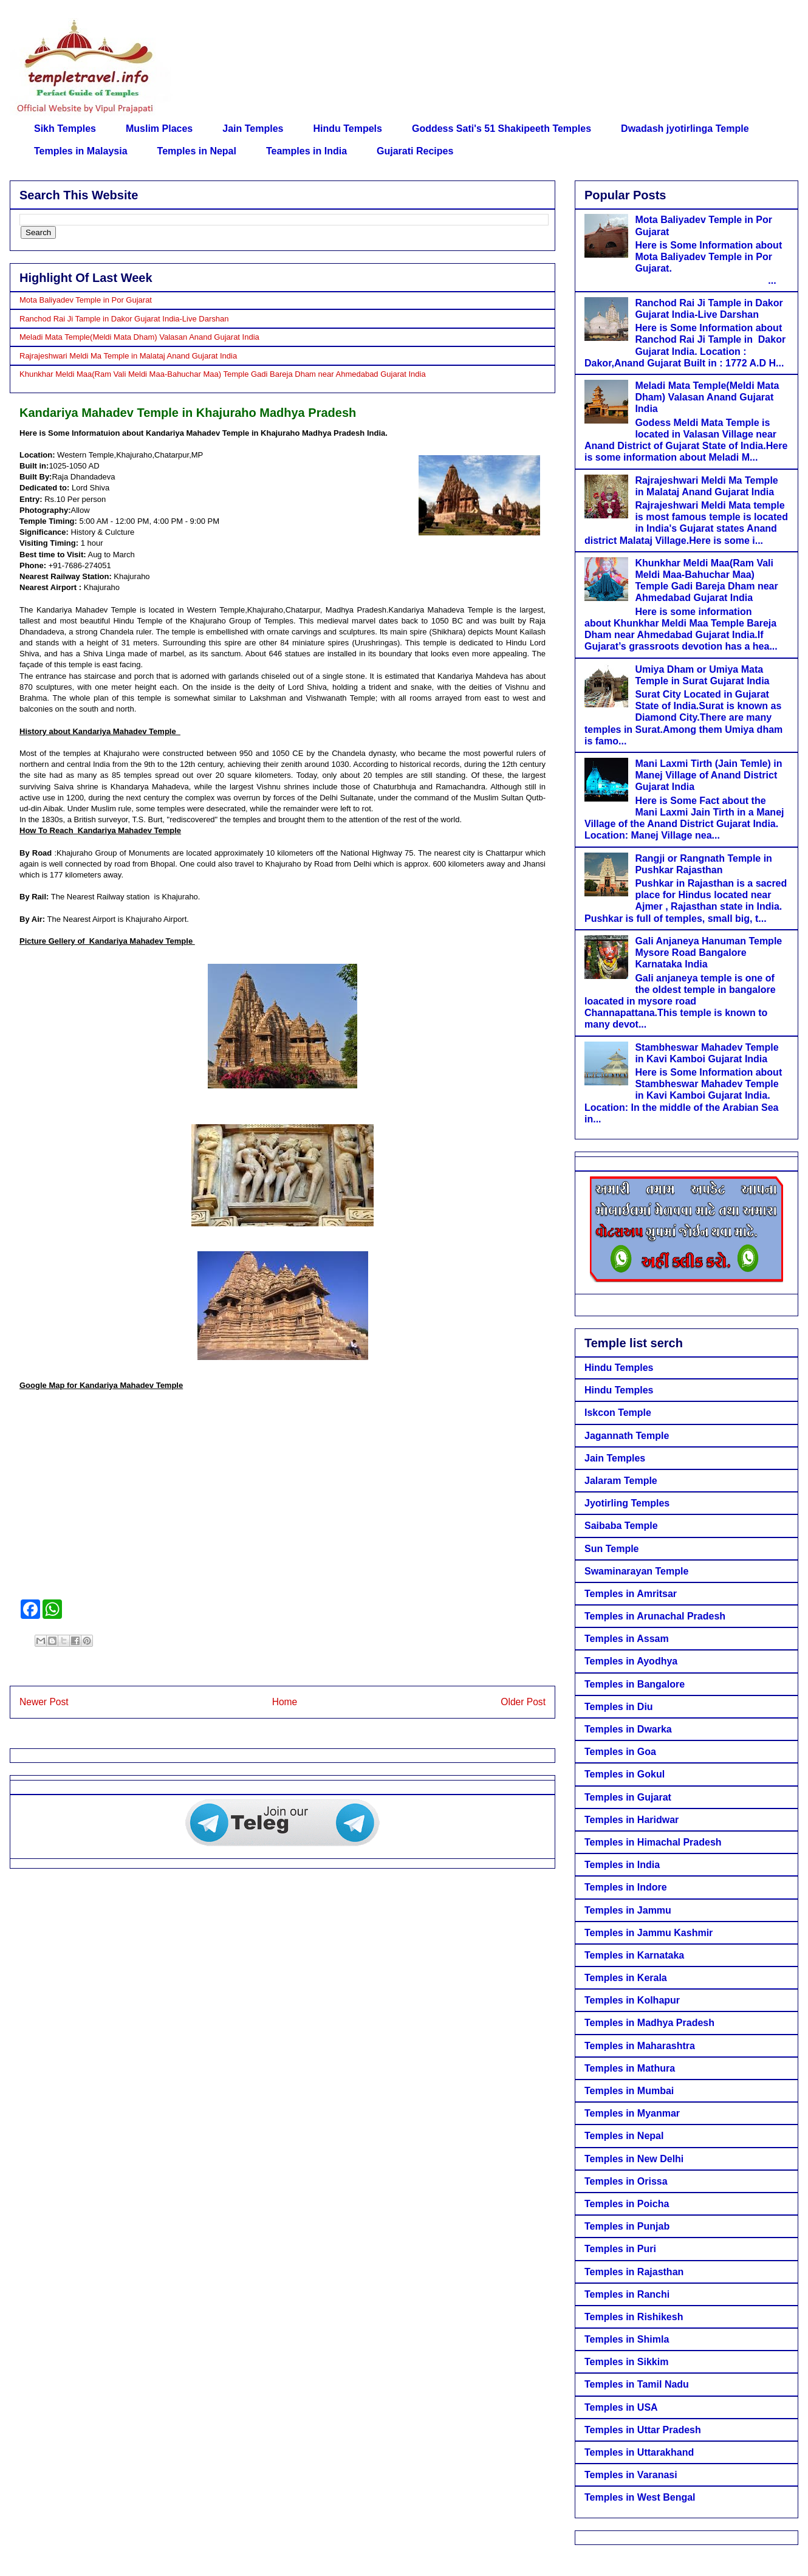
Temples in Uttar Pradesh (642, 2430)
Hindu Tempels (347, 128)
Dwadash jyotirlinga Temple (684, 128)
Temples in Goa (620, 1752)
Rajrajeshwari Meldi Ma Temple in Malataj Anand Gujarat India (128, 355)
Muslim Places (159, 128)
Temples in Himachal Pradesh (653, 1842)
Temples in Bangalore (634, 1684)
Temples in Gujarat (627, 1797)
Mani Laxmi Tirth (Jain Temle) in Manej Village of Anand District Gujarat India (708, 775)
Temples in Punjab (626, 2226)
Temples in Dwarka (628, 1729)
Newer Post (44, 1702)
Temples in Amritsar (630, 1594)
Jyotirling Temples (626, 1503)
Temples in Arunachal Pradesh (654, 1616)
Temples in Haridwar (631, 1820)
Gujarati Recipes (415, 151)
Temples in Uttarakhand (639, 2452)
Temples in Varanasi (630, 2475)
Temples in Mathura (629, 2068)
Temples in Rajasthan (633, 2272)
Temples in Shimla (626, 2339)
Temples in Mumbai (629, 2091)
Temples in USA (621, 2407)
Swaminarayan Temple (636, 1571)
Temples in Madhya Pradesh (649, 2023)
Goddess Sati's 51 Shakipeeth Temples (501, 128)
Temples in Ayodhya (630, 1661)
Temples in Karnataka (634, 1955)
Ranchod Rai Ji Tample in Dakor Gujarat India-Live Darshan (123, 318)
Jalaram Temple (620, 1480)
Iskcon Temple (617, 1412)
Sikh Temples (65, 128)
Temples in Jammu (627, 1910)
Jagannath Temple (626, 1436)
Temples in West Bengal (640, 2497)
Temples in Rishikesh (633, 2317)
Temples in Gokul (624, 1774)
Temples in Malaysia (81, 151)
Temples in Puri (620, 2249)
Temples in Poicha (626, 2204)
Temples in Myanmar (632, 2113)
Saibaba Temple (621, 1525)
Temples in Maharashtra (639, 2046)
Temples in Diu (618, 1707)
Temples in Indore (625, 1887)
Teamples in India (306, 151)
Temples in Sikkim (626, 2362)
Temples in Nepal (196, 151)
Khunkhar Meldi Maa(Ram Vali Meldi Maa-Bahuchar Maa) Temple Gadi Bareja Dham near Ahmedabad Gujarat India (222, 374)
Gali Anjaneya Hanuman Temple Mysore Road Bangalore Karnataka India (708, 952)
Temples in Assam (626, 1638)
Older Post (523, 1702)
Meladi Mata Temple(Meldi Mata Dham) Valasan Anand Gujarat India (139, 337)
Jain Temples (252, 128)
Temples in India (622, 1865)
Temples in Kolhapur (632, 2000)
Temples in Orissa (626, 2181)
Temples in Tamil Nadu (636, 2384)
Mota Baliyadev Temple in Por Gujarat (85, 299)
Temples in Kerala (625, 1978)
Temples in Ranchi (626, 2294)
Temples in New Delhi (633, 2159)
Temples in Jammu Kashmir (648, 1933)
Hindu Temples (619, 1367)
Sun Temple (611, 1549)
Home (285, 1702)
